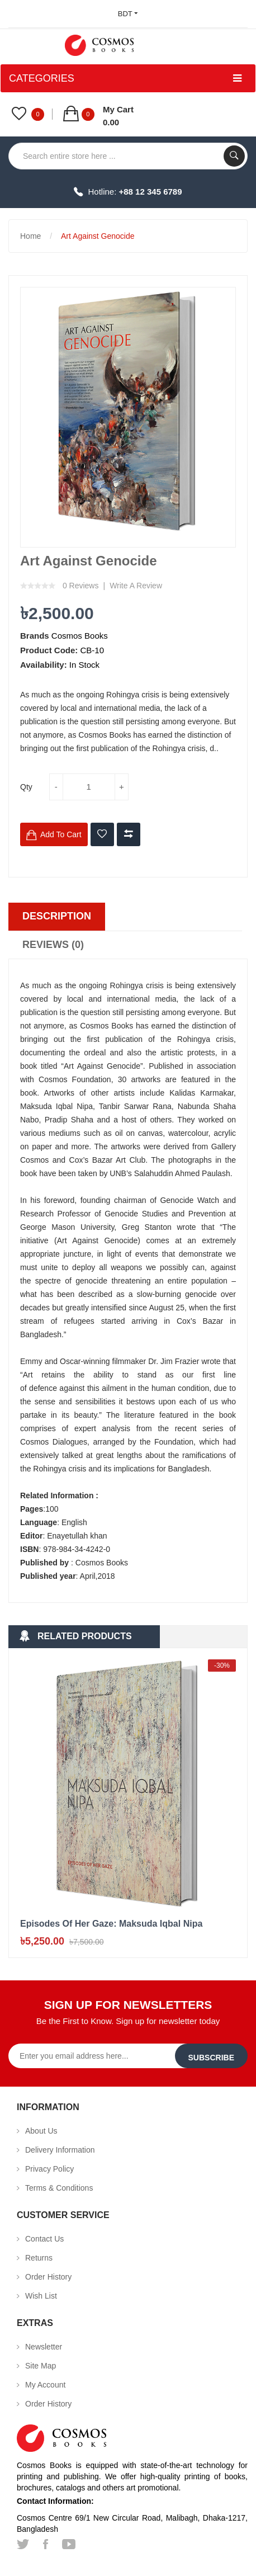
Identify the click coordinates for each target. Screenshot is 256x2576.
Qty (26, 786)
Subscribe (211, 2057)
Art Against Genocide (98, 236)
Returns (39, 2257)
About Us (41, 2130)
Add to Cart (61, 834)
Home (30, 236)
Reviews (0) (53, 944)
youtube (68, 2544)
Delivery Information (60, 2149)
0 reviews (81, 585)
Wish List (41, 2295)
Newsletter (43, 2346)
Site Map (40, 2365)
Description (56, 916)
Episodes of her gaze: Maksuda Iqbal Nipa (111, 1923)
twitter (23, 2544)
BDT (128, 14)
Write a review (136, 585)
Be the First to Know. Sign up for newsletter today (128, 2021)
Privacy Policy (49, 2168)
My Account (45, 2384)
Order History (48, 2276)
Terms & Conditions (59, 2187)
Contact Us (44, 2238)
